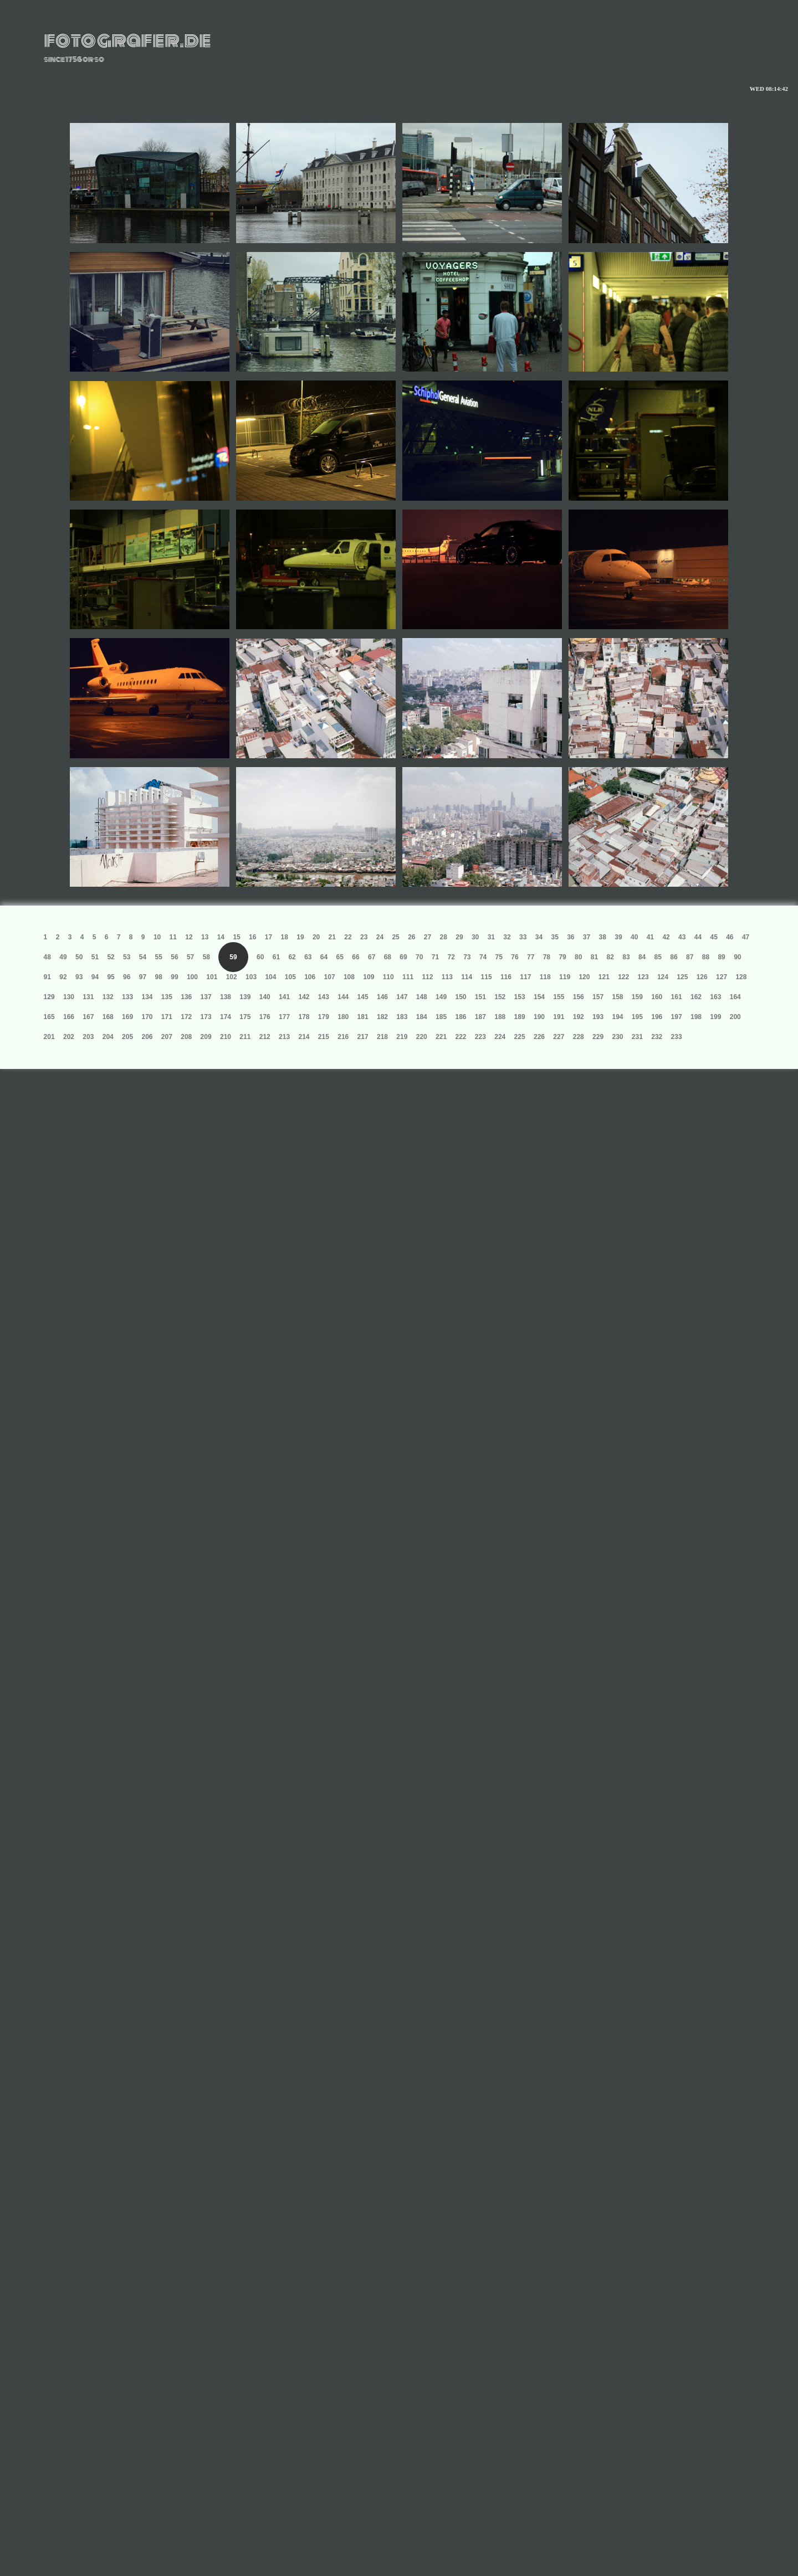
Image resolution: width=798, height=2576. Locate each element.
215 (323, 1037)
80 (578, 957)
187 (480, 1017)
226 (539, 1037)
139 (244, 997)
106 (309, 977)
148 (421, 997)
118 (545, 977)
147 (401, 997)
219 (401, 1037)
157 (597, 997)
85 (658, 957)
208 (186, 1037)
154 (539, 997)
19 (300, 937)
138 (225, 997)
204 (108, 1037)
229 (597, 1037)
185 (441, 1017)
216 (343, 1037)
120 (584, 977)
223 (480, 1037)
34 (539, 937)
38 (602, 937)
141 (284, 997)
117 (525, 977)
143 (323, 997)
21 (332, 937)
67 (371, 957)
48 (47, 957)
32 (506, 937)
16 (252, 937)
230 (617, 1037)
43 (682, 937)
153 (519, 997)
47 (745, 937)
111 (407, 977)
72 (450, 957)
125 (682, 977)
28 (443, 937)
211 (244, 1037)
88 (705, 957)
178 (303, 1017)
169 (127, 1017)
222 (460, 1037)
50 (79, 957)
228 (578, 1037)
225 (519, 1037)
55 (158, 957)
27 (427, 937)
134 (146, 997)
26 (411, 937)
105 (290, 977)
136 (186, 997)
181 (363, 1017)
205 (127, 1037)
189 (519, 1017)
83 (626, 957)
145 (363, 997)
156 (578, 997)
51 (95, 957)
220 (421, 1037)
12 (188, 937)
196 (656, 1017)
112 (427, 977)
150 (460, 997)
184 (421, 1017)
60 (260, 957)
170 (146, 1017)
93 (79, 977)
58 (206, 957)
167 (88, 1017)
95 (110, 977)
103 (251, 977)
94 (95, 977)
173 (206, 1017)
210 (225, 1037)
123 (643, 977)
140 (264, 997)
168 (108, 1017)
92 (62, 977)
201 (49, 1037)
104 (270, 977)
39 (618, 937)
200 (735, 1017)
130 (68, 997)
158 (617, 997)
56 (174, 957)
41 (650, 937)
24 (379, 937)
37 (586, 937)
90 (737, 957)
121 (604, 977)
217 (363, 1037)
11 (173, 937)
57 (190, 957)
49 (62, 957)
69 (403, 957)
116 (505, 977)
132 (108, 997)
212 (264, 1037)
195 (637, 1017)
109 (368, 977)
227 (558, 1037)
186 (460, 1017)
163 (715, 997)
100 (192, 977)
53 (126, 957)
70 (419, 957)
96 (126, 977)
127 (721, 977)
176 (264, 1017)
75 (499, 957)
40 (634, 937)
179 (323, 1017)
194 (617, 1017)
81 (594, 957)
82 (610, 957)
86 (673, 957)
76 (514, 957)
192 (578, 1017)
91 (47, 977)
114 (466, 977)
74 (483, 957)
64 (324, 957)
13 (204, 937)
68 (387, 957)
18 (284, 937)
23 (363, 937)
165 (49, 1017)
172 (186, 1017)
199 (715, 1017)
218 (382, 1037)
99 (174, 977)
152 (499, 997)
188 (499, 1017)
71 (435, 957)
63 (307, 957)
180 (343, 1017)
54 (142, 957)
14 (220, 937)
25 (395, 937)
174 (225, 1017)
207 (166, 1037)
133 (127, 997)
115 (486, 977)
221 (441, 1037)
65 (340, 957)
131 (88, 997)
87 (689, 957)
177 (284, 1017)
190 (539, 1017)
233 (676, 1037)
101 (211, 977)
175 (244, 1017)
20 (316, 937)
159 (637, 997)
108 (349, 977)
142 (303, 997)
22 (347, 937)
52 (110, 957)
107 (329, 977)
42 (665, 937)
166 (68, 1017)
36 (570, 937)
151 (480, 997)
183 (401, 1017)
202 (68, 1037)
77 (530, 957)
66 (355, 957)
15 (236, 937)
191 (558, 1017)
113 (447, 977)
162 (696, 997)
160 (656, 997)
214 (303, 1037)
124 (662, 977)
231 (637, 1037)
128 (740, 977)
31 (491, 937)
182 (382, 1017)
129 (49, 997)
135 (166, 997)
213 (284, 1037)
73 (466, 957)
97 (142, 977)
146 (382, 997)
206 (146, 1037)
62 (291, 957)
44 (698, 937)
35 (554, 937)
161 (676, 997)
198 (696, 1017)
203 (88, 1037)
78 (546, 957)
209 (206, 1037)
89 (721, 957)
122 (623, 977)
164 (735, 997)
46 (729, 937)
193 (597, 1017)
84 (642, 957)
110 (388, 977)
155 (558, 997)
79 (562, 957)
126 (702, 977)
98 (158, 977)
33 (522, 937)
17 (268, 937)
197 (676, 1017)
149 (441, 997)
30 (475, 937)
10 (157, 937)
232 (656, 1037)
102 (231, 977)
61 (276, 957)
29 (459, 937)
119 (564, 977)
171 (166, 1017)
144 (343, 997)
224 (499, 1037)
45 (713, 937)
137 (206, 997)
